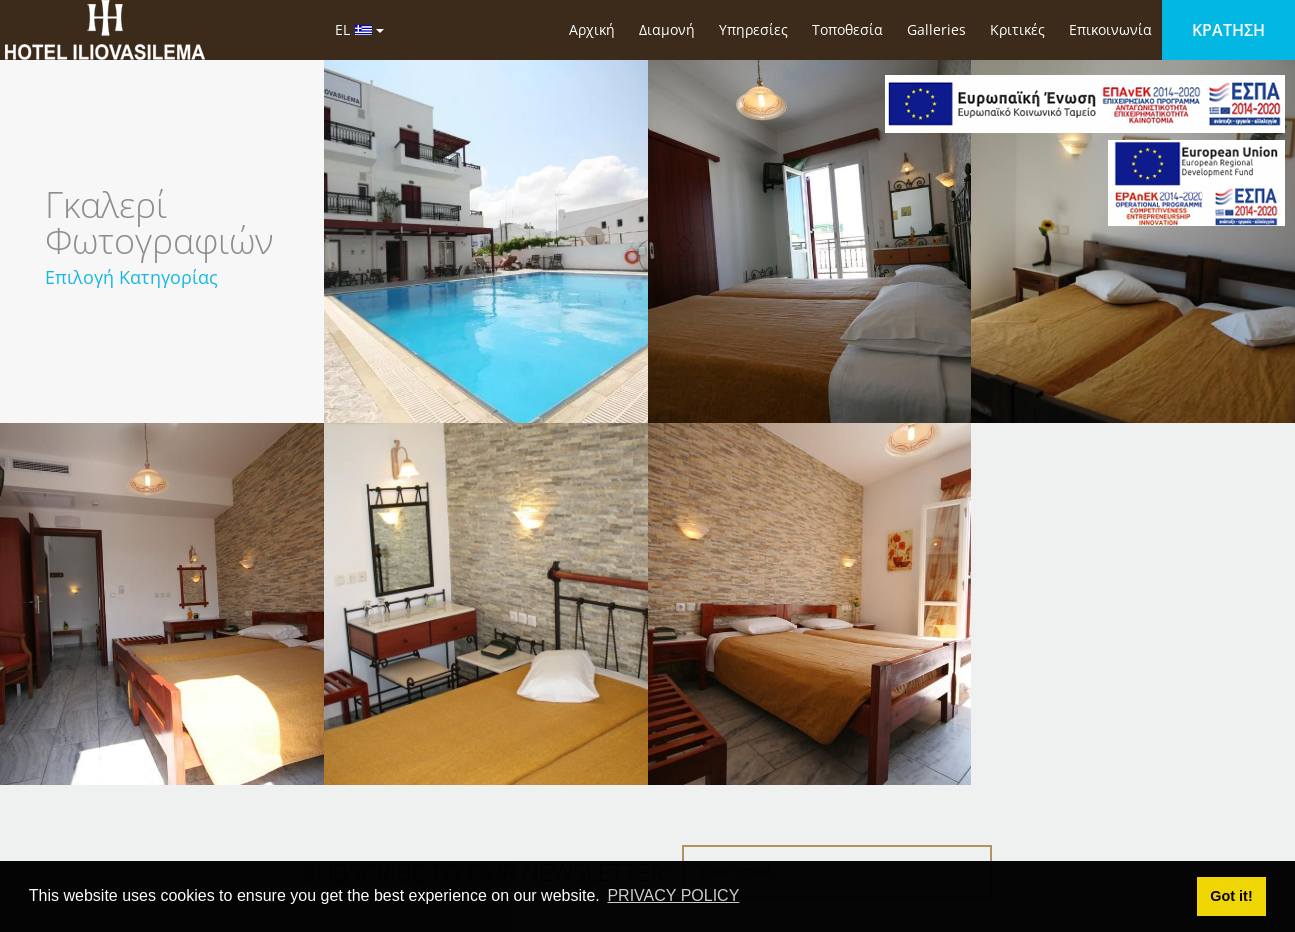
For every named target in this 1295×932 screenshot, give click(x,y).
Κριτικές (1017, 29)
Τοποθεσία (847, 29)
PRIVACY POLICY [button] (673, 895)
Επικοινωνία (1110, 29)
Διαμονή (667, 29)
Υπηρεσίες (753, 29)
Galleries (936, 29)
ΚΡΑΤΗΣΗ (1228, 30)
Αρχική (592, 29)
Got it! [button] (1231, 896)
